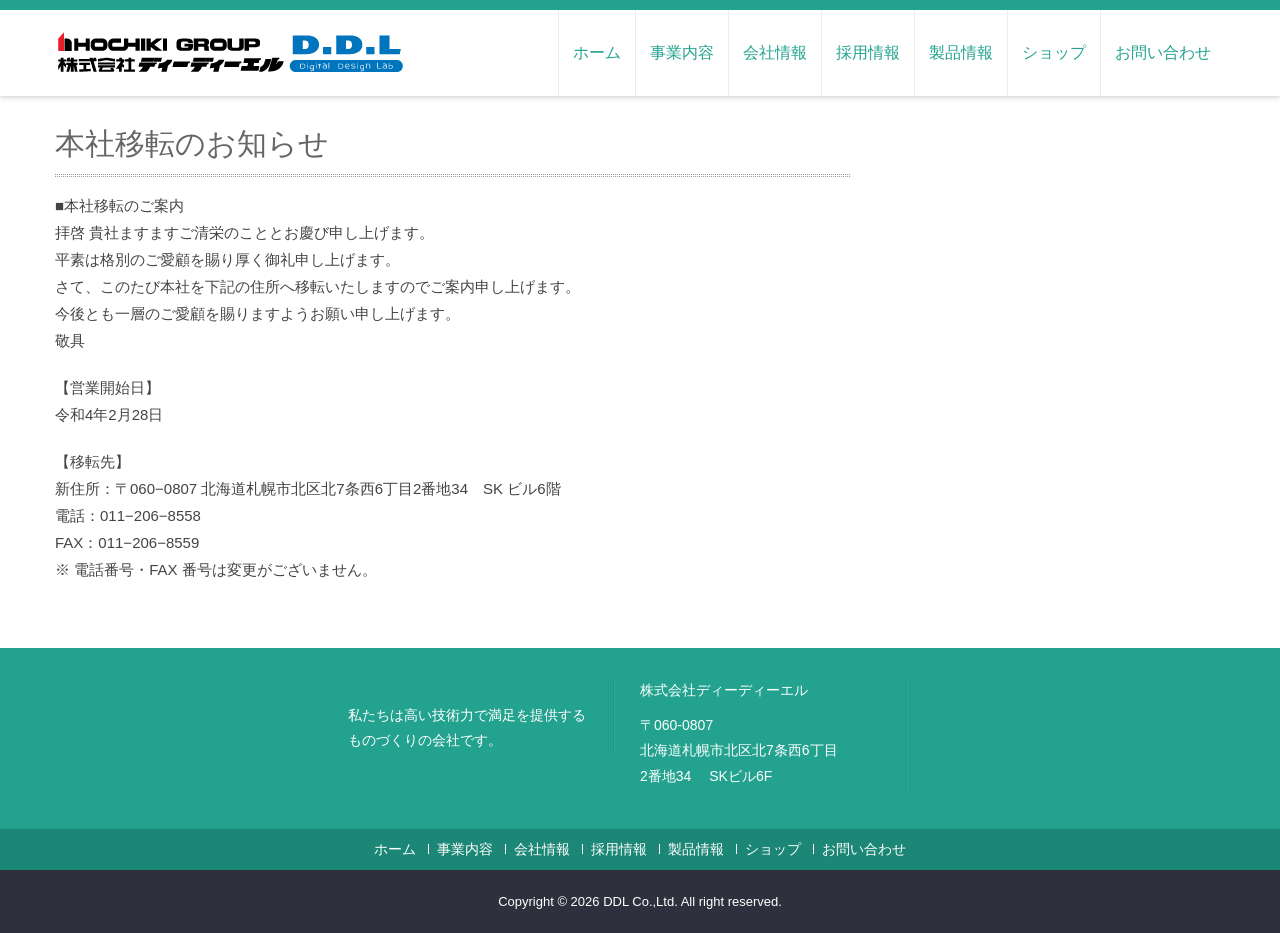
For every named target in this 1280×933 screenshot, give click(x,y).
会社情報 (775, 52)
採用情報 (868, 52)
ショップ (1054, 52)
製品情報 (961, 52)
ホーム (597, 52)
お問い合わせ (1163, 52)
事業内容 (682, 52)
